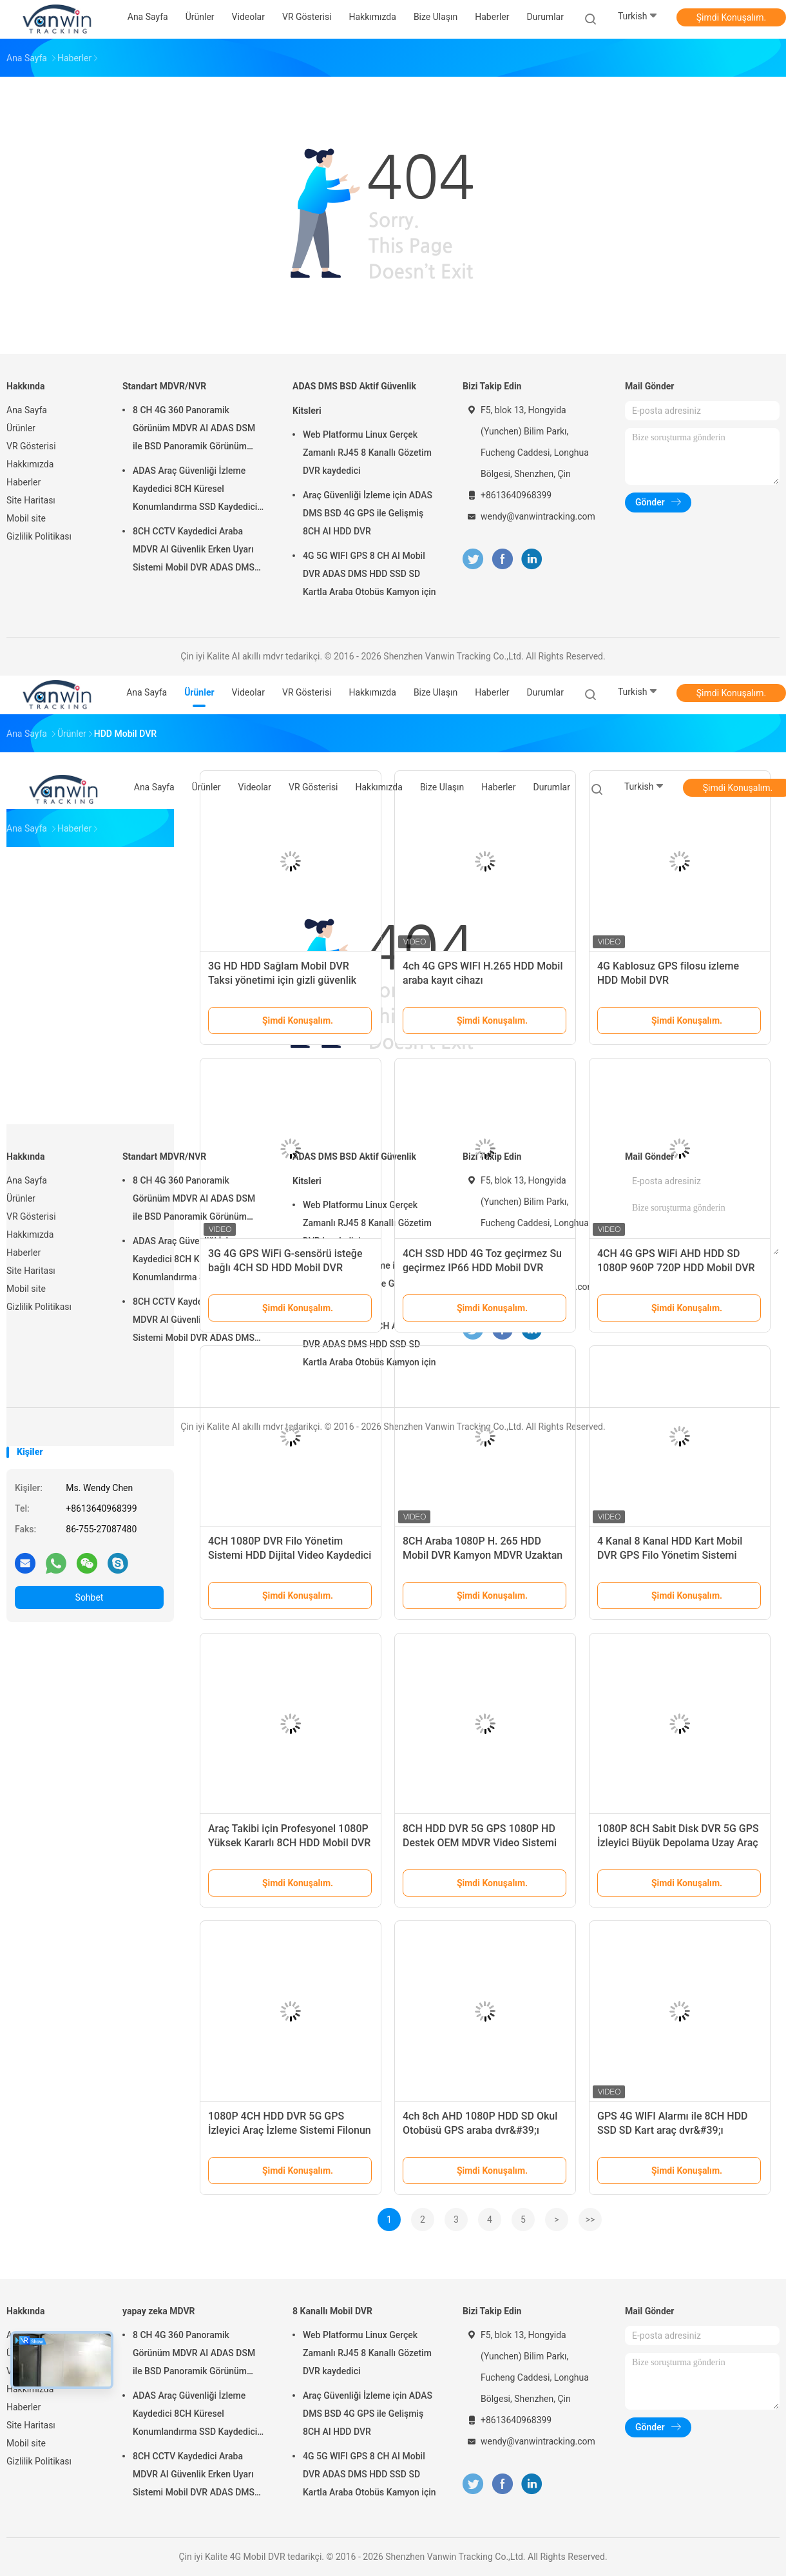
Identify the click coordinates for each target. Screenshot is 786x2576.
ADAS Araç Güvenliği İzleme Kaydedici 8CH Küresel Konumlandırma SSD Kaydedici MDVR (195, 490)
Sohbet (89, 1597)
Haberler (23, 482)
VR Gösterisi (31, 446)
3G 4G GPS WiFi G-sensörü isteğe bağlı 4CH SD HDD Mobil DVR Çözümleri (285, 1267)
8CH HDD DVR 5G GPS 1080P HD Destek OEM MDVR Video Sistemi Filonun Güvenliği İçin (480, 1842)
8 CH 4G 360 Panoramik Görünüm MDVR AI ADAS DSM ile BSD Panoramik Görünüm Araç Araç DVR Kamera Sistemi (195, 430)
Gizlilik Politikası (39, 536)
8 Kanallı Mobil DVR (332, 2311)
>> (590, 2219)
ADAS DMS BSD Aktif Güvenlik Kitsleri (354, 398)
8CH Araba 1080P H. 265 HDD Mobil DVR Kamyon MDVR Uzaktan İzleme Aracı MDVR (482, 1555)
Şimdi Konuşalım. (731, 17)
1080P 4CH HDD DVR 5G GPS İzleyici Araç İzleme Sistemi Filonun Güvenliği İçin (289, 2130)
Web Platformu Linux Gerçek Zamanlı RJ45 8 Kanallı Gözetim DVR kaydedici (367, 452)
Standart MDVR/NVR (164, 386)
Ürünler (20, 428)
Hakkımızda (29, 464)
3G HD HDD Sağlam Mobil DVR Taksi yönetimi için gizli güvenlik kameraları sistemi (282, 980)
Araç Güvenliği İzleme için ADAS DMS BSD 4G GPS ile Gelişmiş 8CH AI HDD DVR (367, 513)
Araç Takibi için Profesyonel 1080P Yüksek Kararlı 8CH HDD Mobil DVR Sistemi (289, 1842)
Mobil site (26, 518)
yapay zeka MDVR (158, 2311)
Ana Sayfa (26, 410)
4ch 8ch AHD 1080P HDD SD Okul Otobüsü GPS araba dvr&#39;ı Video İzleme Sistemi (480, 2130)
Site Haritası (30, 500)
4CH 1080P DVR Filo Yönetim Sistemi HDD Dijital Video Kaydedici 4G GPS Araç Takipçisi (289, 1555)
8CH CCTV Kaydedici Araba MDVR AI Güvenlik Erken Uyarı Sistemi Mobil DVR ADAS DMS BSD (193, 551)
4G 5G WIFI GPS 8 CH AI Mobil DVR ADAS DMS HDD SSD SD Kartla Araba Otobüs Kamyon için (369, 574)
